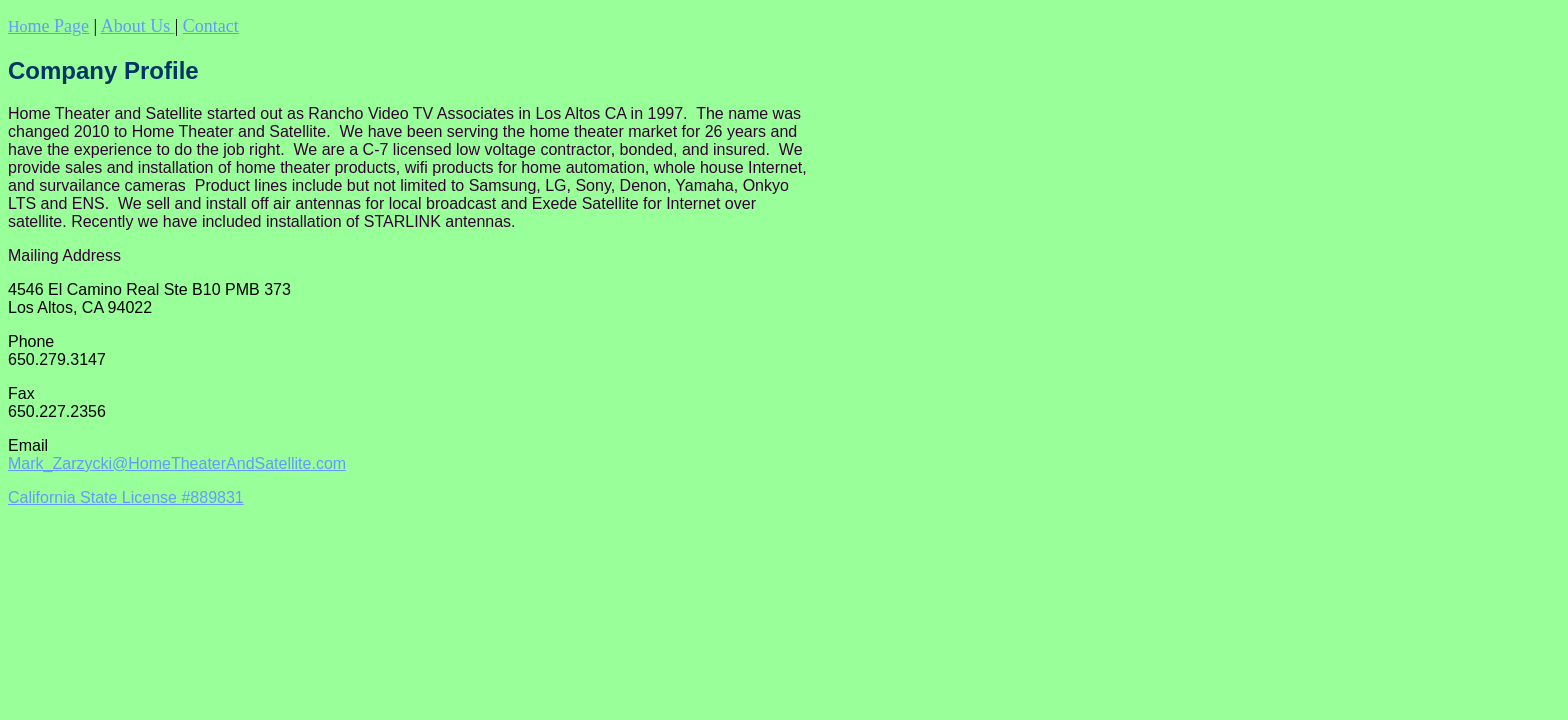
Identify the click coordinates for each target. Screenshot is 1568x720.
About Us (138, 26)
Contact (211, 26)
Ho (48, 26)
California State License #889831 (126, 497)
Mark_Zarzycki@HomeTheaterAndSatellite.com (177, 463)
